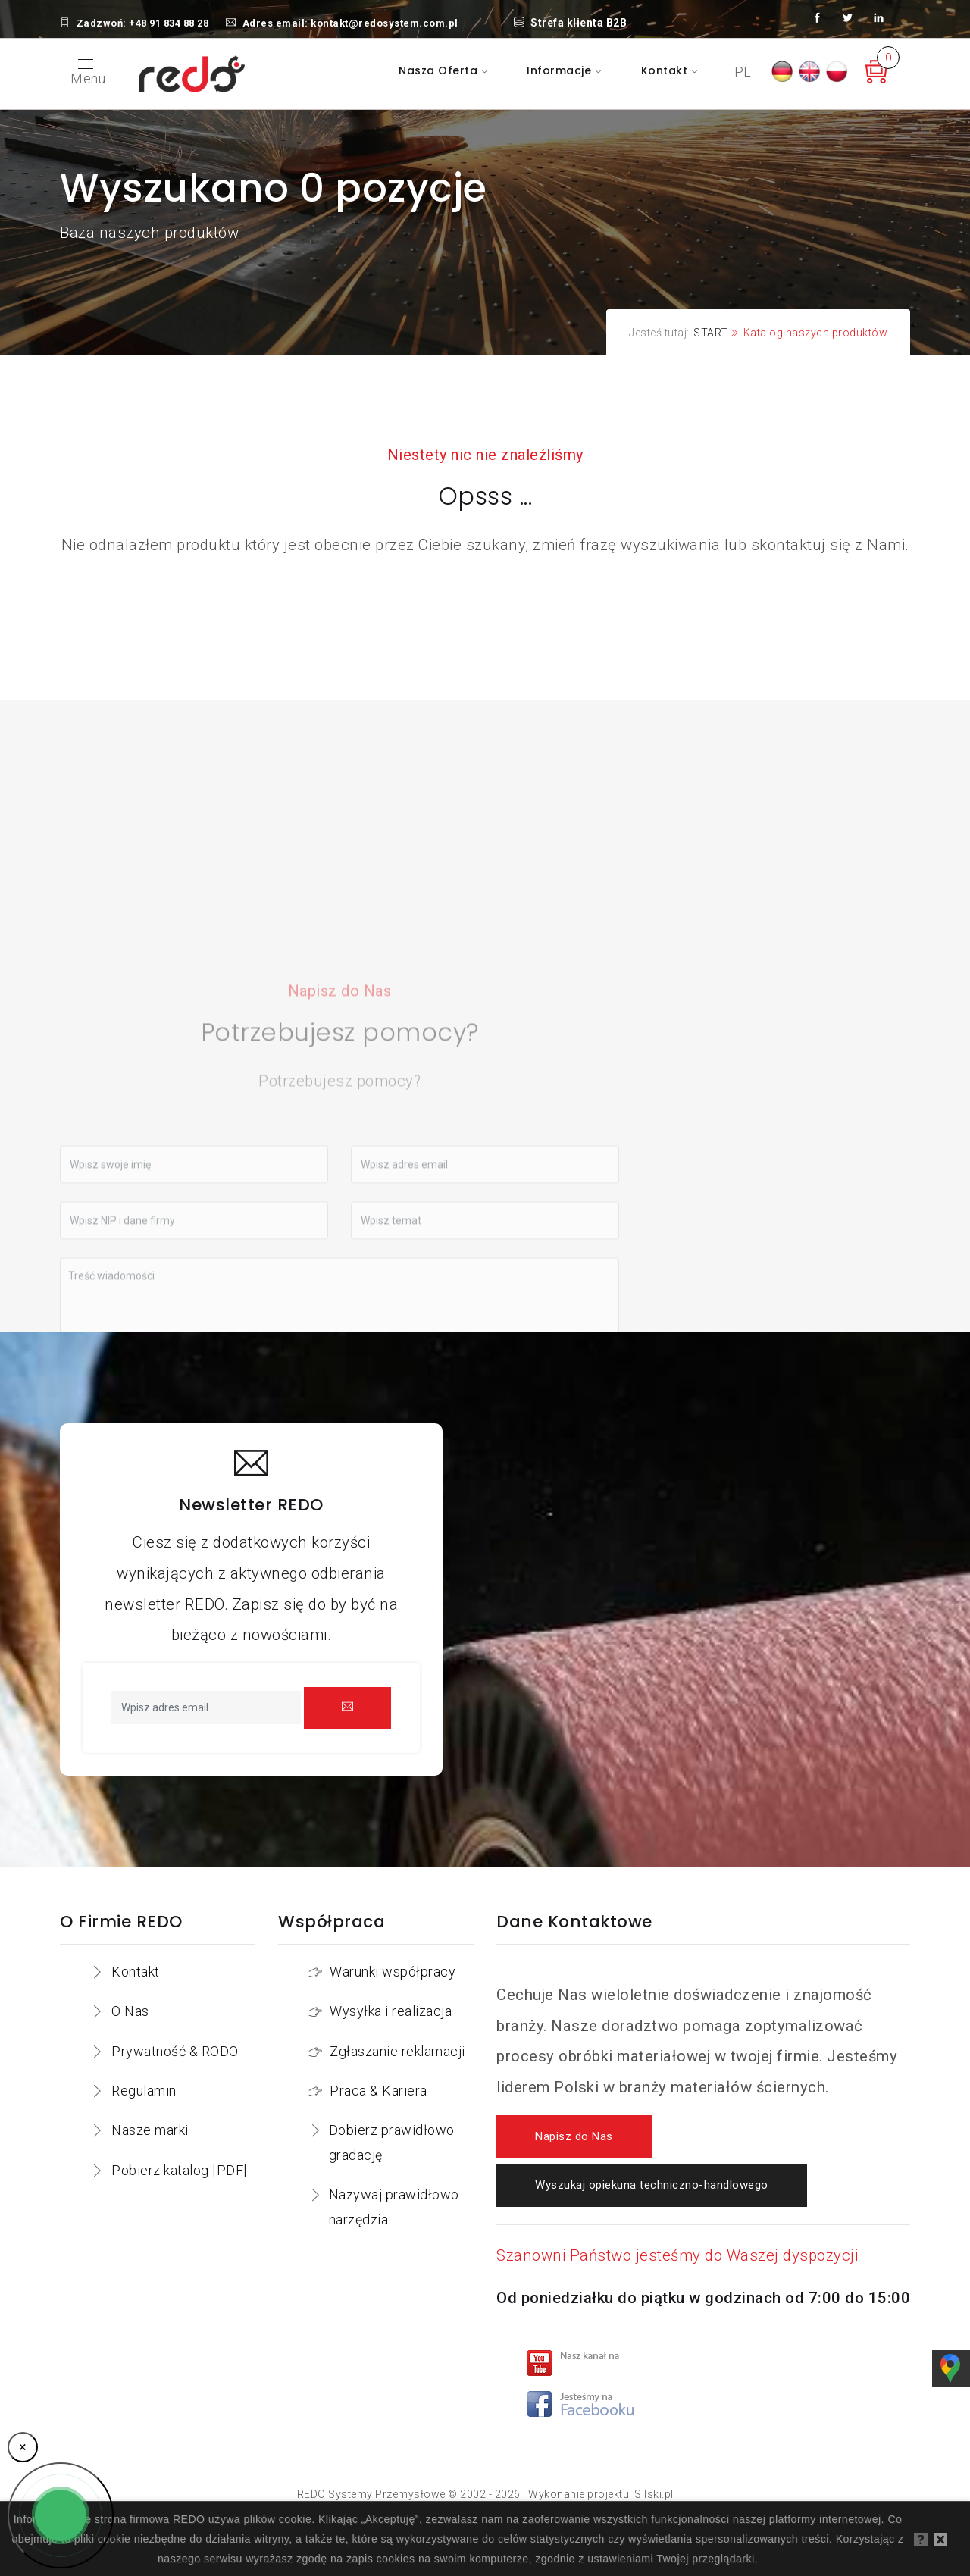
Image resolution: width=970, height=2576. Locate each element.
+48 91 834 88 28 (168, 23)
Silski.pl (654, 2494)
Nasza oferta (440, 70)
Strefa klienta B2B (570, 23)
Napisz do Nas (574, 2137)
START (710, 333)
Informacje (561, 70)
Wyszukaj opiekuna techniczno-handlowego (651, 2185)
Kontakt (666, 70)
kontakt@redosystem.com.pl (384, 23)
